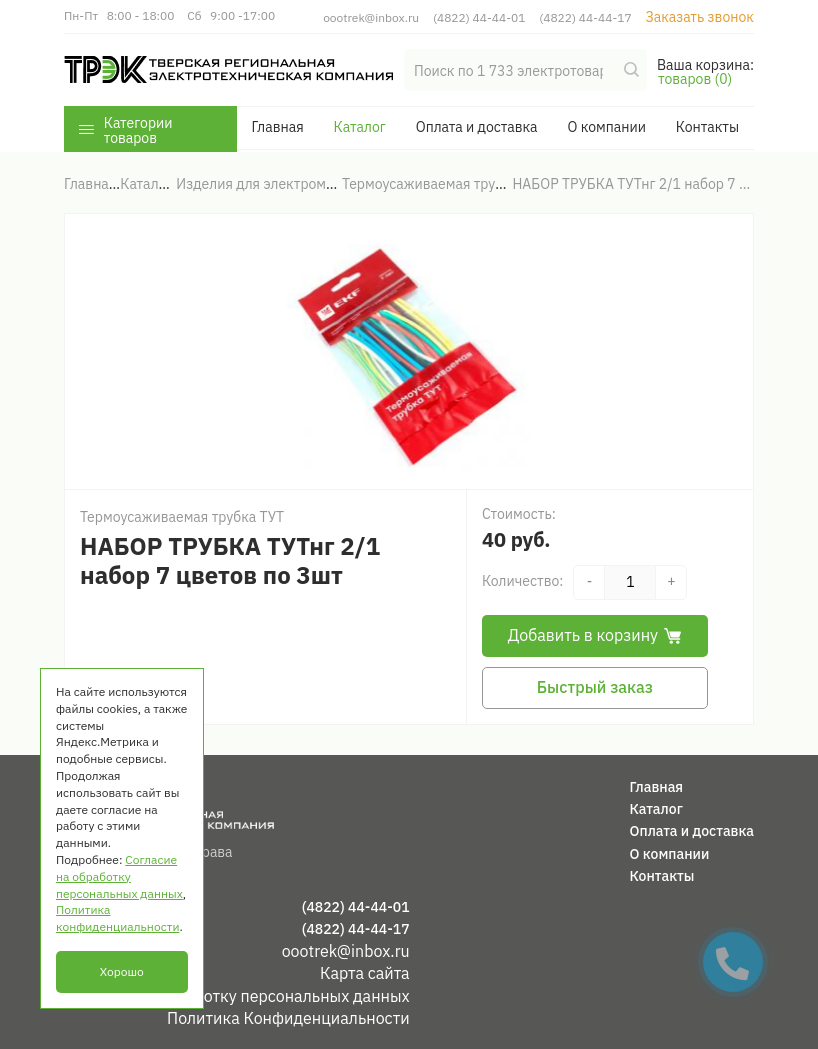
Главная (277, 127)
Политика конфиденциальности (117, 918)
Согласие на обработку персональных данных (237, 996)
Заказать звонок (699, 17)
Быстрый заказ (595, 687)
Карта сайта (365, 973)
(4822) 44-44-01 (479, 17)
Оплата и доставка (477, 127)
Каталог (360, 127)
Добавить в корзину (595, 635)
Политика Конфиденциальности (288, 1018)
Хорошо (122, 971)
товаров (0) (695, 79)
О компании (606, 127)
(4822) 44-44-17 (585, 17)
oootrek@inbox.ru (371, 17)
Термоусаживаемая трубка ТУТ (182, 517)
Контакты (707, 127)
